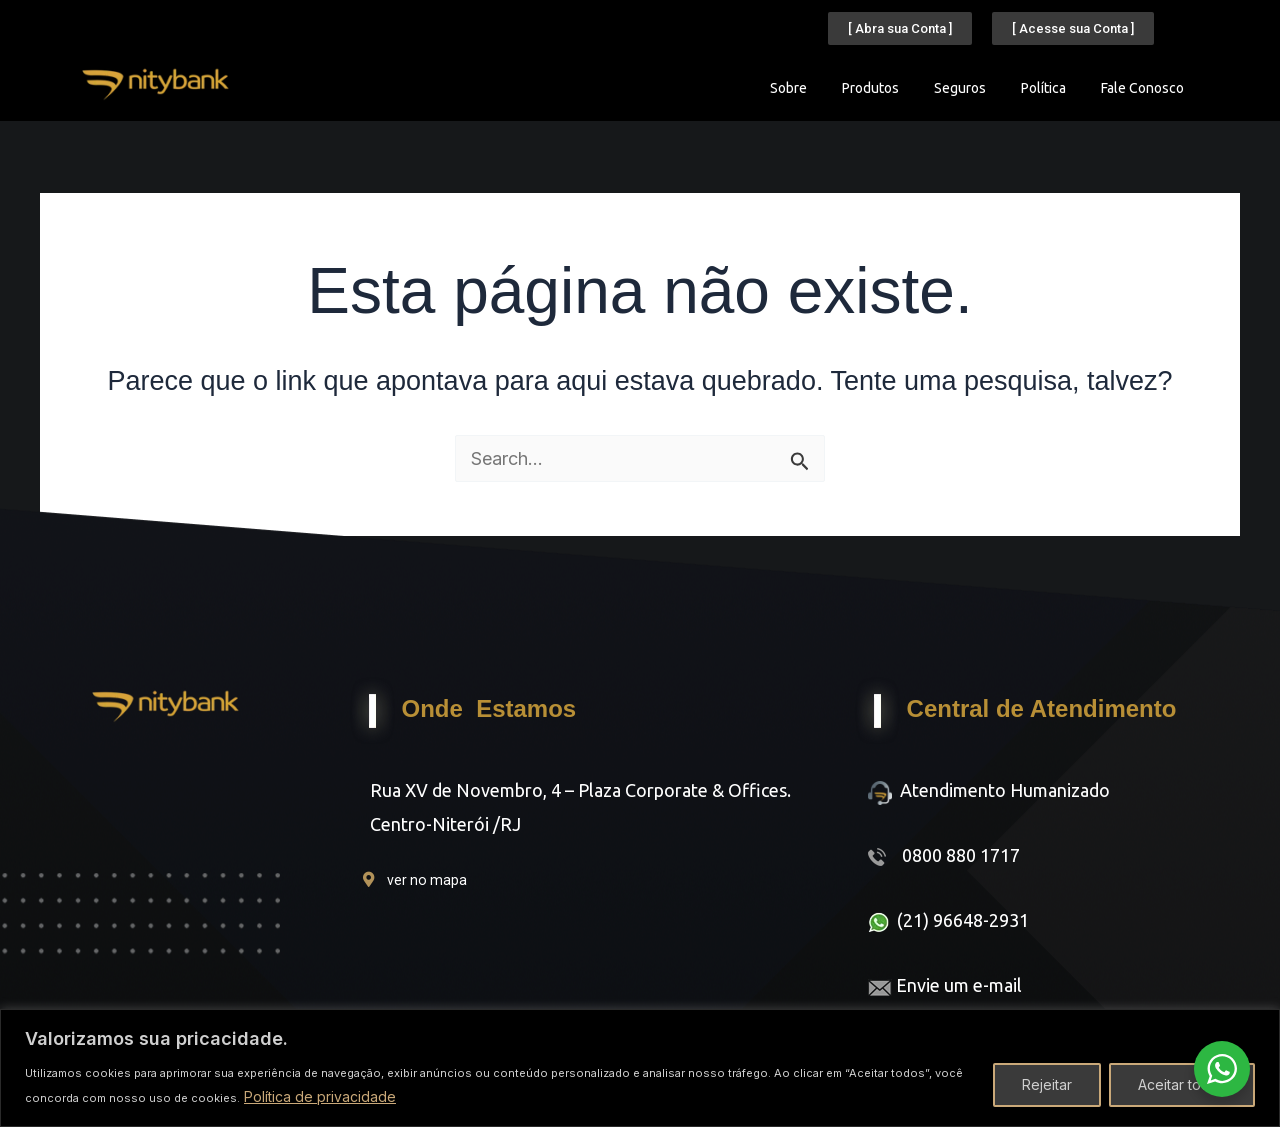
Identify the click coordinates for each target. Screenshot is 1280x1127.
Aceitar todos (1182, 1084)
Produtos (870, 88)
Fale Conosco (1142, 88)
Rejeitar (1047, 1084)
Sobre (788, 88)
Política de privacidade (320, 1096)
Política (1043, 88)
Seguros (960, 88)
